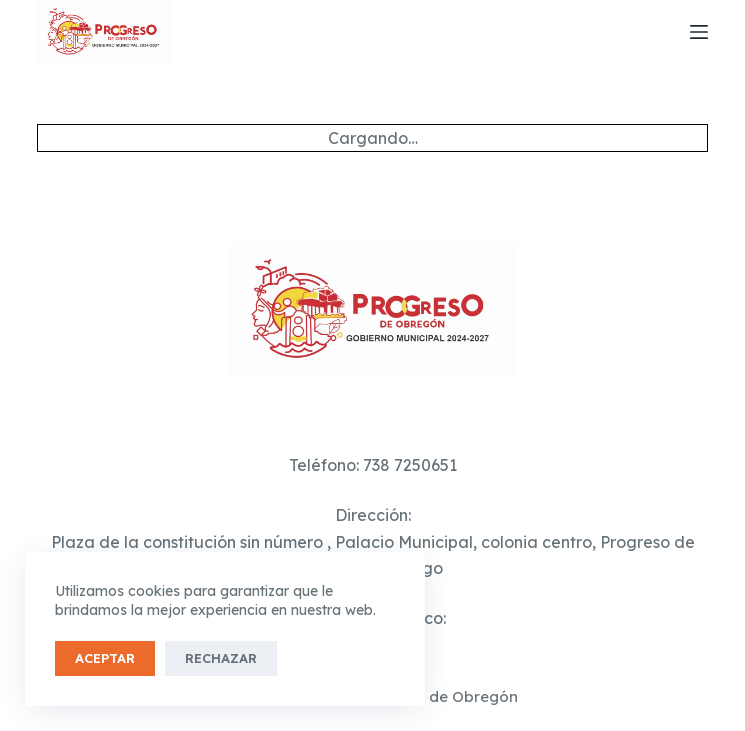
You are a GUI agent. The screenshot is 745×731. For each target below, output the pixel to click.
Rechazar (221, 658)
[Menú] (699, 32)
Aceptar (105, 658)
